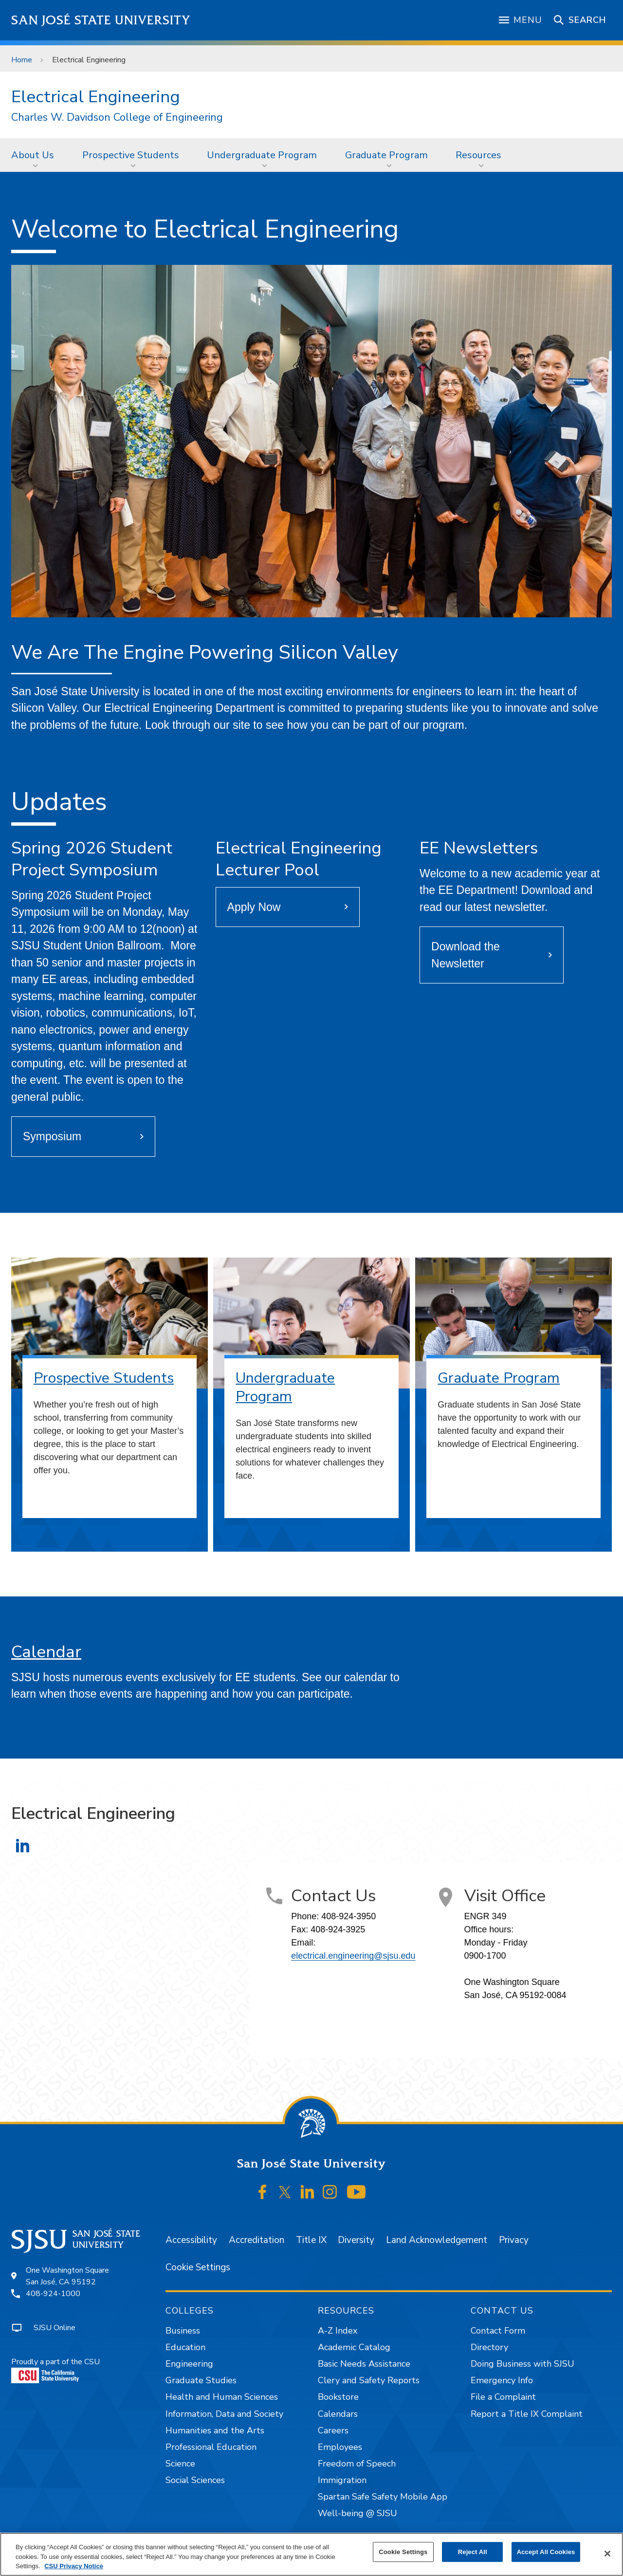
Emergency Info (502, 2380)
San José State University (101, 20)
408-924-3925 (338, 1929)
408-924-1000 (53, 2293)
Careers (333, 2430)
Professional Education (211, 2447)
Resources (478, 155)
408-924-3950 (348, 1916)
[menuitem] (35, 154)
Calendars (338, 2414)
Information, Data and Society (224, 2414)
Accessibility (191, 2240)
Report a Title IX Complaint (527, 2414)
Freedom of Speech (357, 2463)
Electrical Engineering (89, 60)
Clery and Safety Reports (369, 2380)
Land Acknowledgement (436, 2240)
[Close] (607, 2553)
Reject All (472, 2552)
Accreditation (256, 2240)
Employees (340, 2447)
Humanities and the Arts (214, 2430)
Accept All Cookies (546, 2552)
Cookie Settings (197, 2267)
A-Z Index (337, 2330)
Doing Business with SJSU (522, 2364)
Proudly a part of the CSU (55, 2369)
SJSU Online (54, 2327)
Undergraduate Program (262, 155)
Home (21, 60)
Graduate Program (386, 155)
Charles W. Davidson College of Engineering (117, 118)
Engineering (189, 2364)
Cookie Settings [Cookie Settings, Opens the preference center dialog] (403, 2552)
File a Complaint (503, 2397)
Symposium (52, 1136)
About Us (32, 155)
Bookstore (338, 2397)
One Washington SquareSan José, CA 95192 (67, 2276)
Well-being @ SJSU (357, 2513)
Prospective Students (130, 155)
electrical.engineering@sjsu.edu (353, 1956)
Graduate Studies (201, 2380)
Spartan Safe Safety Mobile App (382, 2496)
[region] (311, 2554)
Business (182, 2330)
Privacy (514, 2240)
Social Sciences (195, 2480)
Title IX (311, 2240)
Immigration (342, 2480)
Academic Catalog (354, 2347)
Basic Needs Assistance (364, 2364)
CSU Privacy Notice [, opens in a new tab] (73, 2566)
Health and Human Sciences (221, 2397)
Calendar (46, 1651)
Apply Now (254, 907)
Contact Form (498, 2330)
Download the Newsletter (465, 955)
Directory (489, 2347)
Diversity (356, 2240)
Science (180, 2463)
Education (185, 2347)
